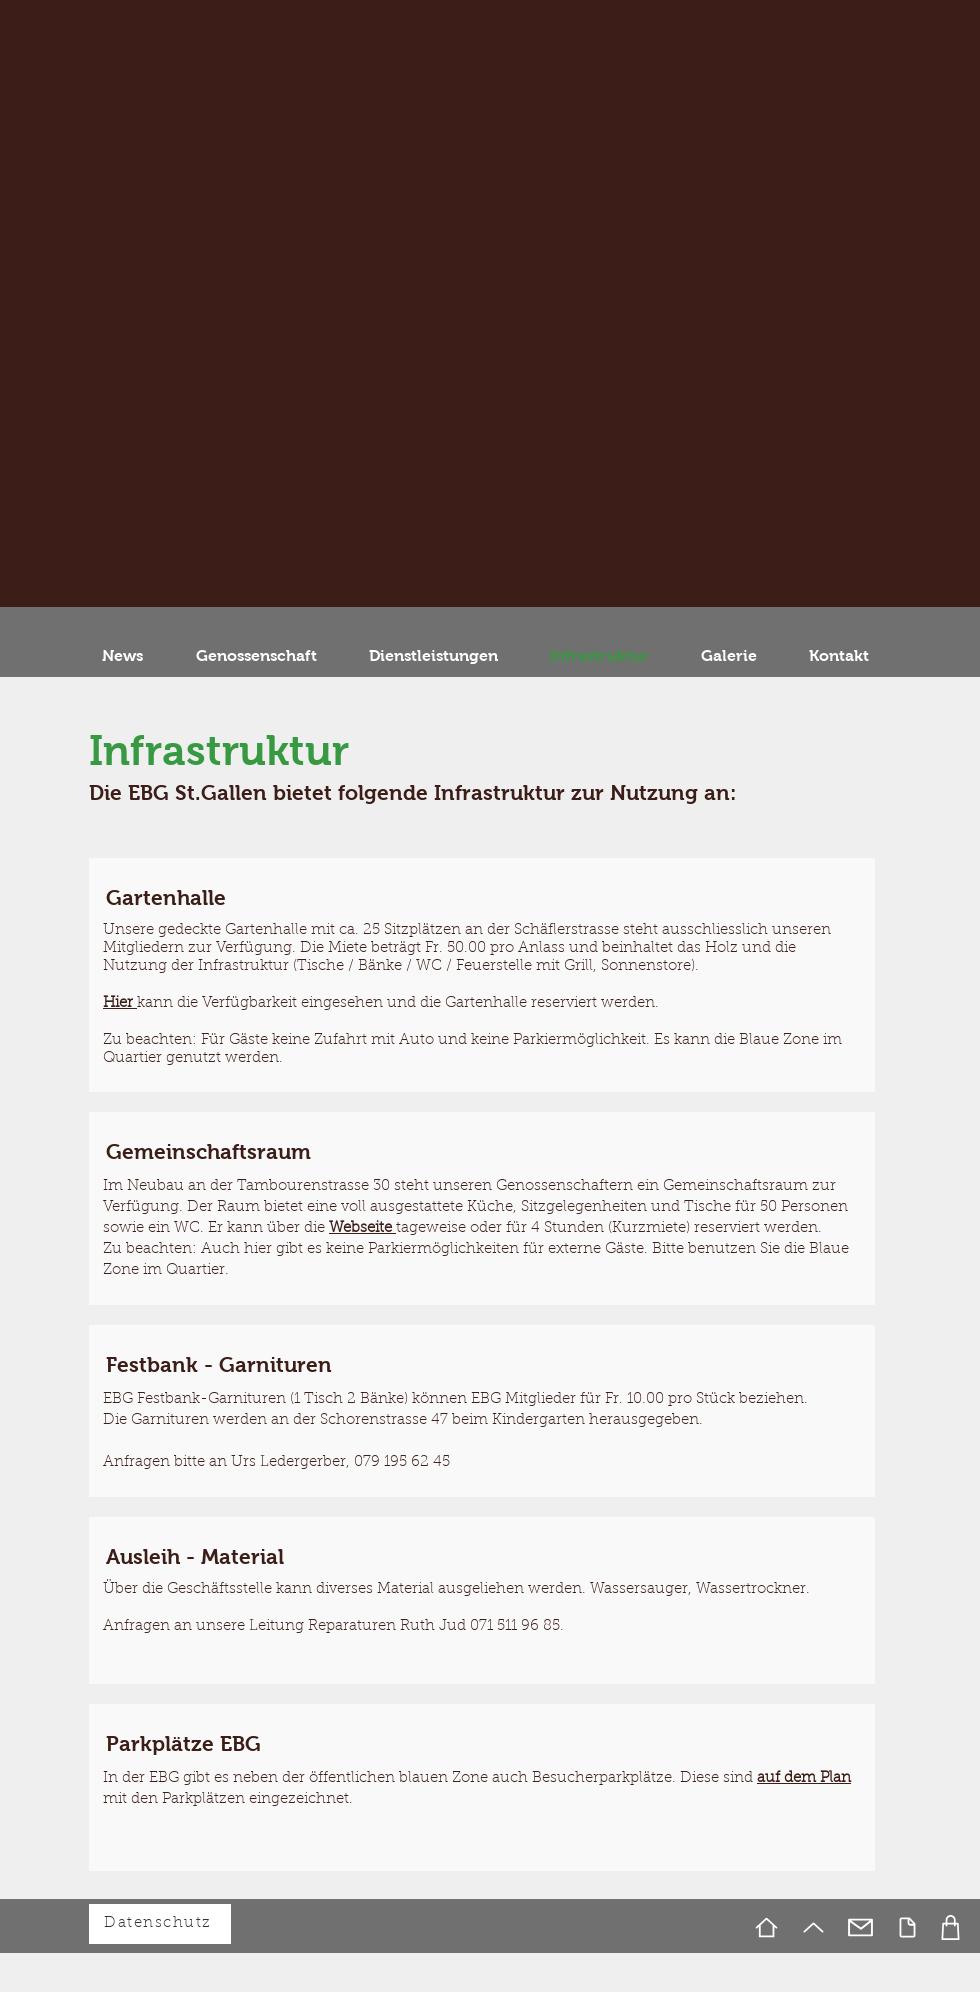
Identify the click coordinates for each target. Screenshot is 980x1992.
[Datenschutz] (160, 1924)
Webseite (362, 1228)
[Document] (907, 1927)
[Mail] (860, 1927)
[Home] (766, 1927)
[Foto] (950, 1927)
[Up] (813, 1927)
